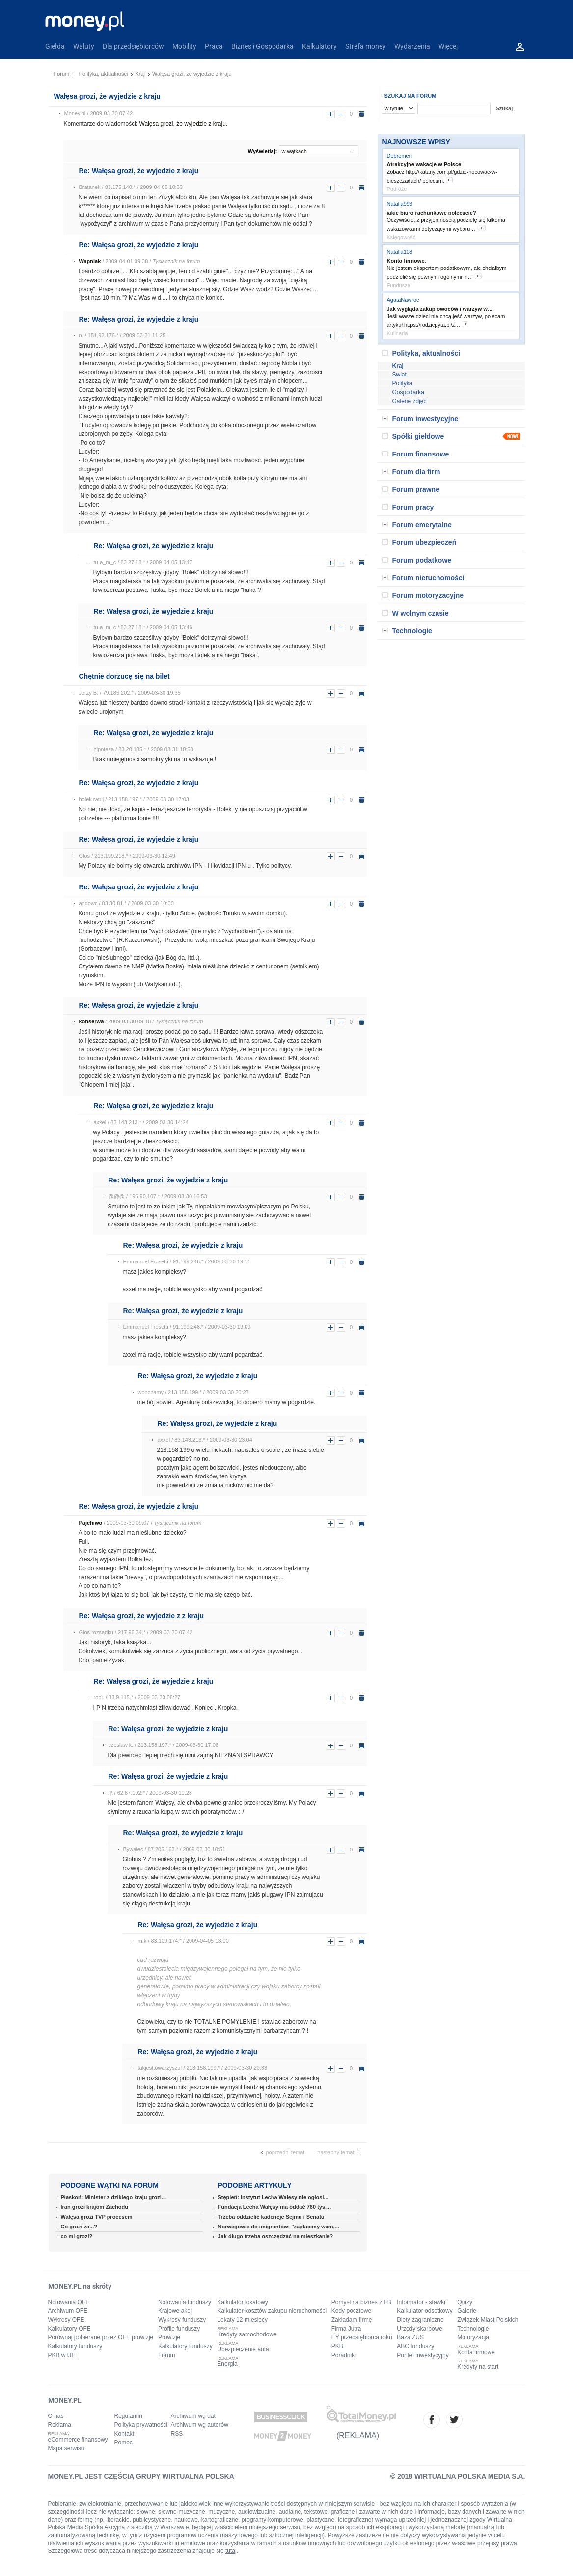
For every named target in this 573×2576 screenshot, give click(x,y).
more (449, 180)
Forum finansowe (420, 454)
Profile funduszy (179, 2328)
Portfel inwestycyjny (422, 2355)
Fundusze (398, 285)
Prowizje (169, 2337)
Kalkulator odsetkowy (424, 2311)
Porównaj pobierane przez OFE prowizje (101, 2337)
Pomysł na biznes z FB (361, 2302)
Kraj (140, 74)
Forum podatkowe (422, 560)
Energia (227, 2364)
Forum (62, 74)
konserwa (91, 1021)
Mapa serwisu (66, 2448)
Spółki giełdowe (418, 436)
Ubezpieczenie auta (243, 2349)
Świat (399, 374)
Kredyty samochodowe (246, 2334)
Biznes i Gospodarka (262, 46)
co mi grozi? (77, 2236)
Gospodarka (408, 392)
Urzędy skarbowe (419, 2328)
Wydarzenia (412, 46)
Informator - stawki (421, 2302)
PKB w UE (62, 2355)
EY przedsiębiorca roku (361, 2337)
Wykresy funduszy (182, 2319)
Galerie (466, 2311)
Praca (214, 46)
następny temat (335, 2152)
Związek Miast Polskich (487, 2319)
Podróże (397, 189)
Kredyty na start (477, 2366)
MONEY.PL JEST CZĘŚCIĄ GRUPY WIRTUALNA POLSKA (141, 2476)
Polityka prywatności (141, 2424)
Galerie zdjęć (409, 401)
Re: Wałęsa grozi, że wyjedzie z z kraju (141, 1616)
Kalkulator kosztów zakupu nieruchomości (272, 2311)
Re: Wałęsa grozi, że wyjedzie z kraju (139, 171)
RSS (177, 2433)
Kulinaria (397, 333)
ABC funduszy (415, 2346)
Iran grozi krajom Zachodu (95, 2207)
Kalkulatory (319, 46)
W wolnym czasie (420, 613)
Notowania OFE (69, 2302)
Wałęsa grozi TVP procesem (97, 2217)
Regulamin (128, 2416)
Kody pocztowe (351, 2311)
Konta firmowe (476, 2352)
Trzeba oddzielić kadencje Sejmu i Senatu (271, 2217)
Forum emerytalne (422, 525)
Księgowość (401, 237)
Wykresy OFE (66, 2319)
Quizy (464, 2302)
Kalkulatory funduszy (75, 2346)
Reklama (59, 2424)
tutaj (231, 2551)
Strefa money (365, 46)
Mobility (184, 46)
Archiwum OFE (68, 2311)
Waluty (83, 46)
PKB (337, 2346)
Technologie (412, 631)
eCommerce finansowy (78, 2439)
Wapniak (90, 261)
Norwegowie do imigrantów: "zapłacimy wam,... (278, 2226)
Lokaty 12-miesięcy (242, 2319)
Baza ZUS (410, 2337)
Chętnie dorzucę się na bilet (124, 676)
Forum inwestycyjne (425, 419)
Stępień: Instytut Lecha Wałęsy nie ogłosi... (273, 2197)
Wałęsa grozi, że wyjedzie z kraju (182, 123)
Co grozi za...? (79, 2226)
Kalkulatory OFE (69, 2328)
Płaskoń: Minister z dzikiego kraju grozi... (113, 2197)
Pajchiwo (91, 1523)
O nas (56, 2416)
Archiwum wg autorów (199, 2424)
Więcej (448, 46)
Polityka (402, 383)
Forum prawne (415, 489)
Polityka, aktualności (103, 74)
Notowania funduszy (184, 2302)
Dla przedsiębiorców (133, 46)
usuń (361, 114)
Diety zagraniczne (420, 2319)
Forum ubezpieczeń (424, 542)
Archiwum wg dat (193, 2416)
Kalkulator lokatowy (242, 2302)
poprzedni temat (285, 2152)
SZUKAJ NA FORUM (410, 96)
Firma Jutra (346, 2328)
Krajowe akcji (175, 2311)
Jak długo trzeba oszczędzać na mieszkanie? (275, 2236)
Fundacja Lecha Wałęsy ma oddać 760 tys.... (274, 2207)
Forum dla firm (416, 472)
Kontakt (124, 2433)
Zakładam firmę (351, 2319)
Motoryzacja (473, 2337)
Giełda (55, 46)
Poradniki (343, 2355)
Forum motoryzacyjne (428, 595)
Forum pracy (413, 507)
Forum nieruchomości (428, 578)
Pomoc (123, 2442)
